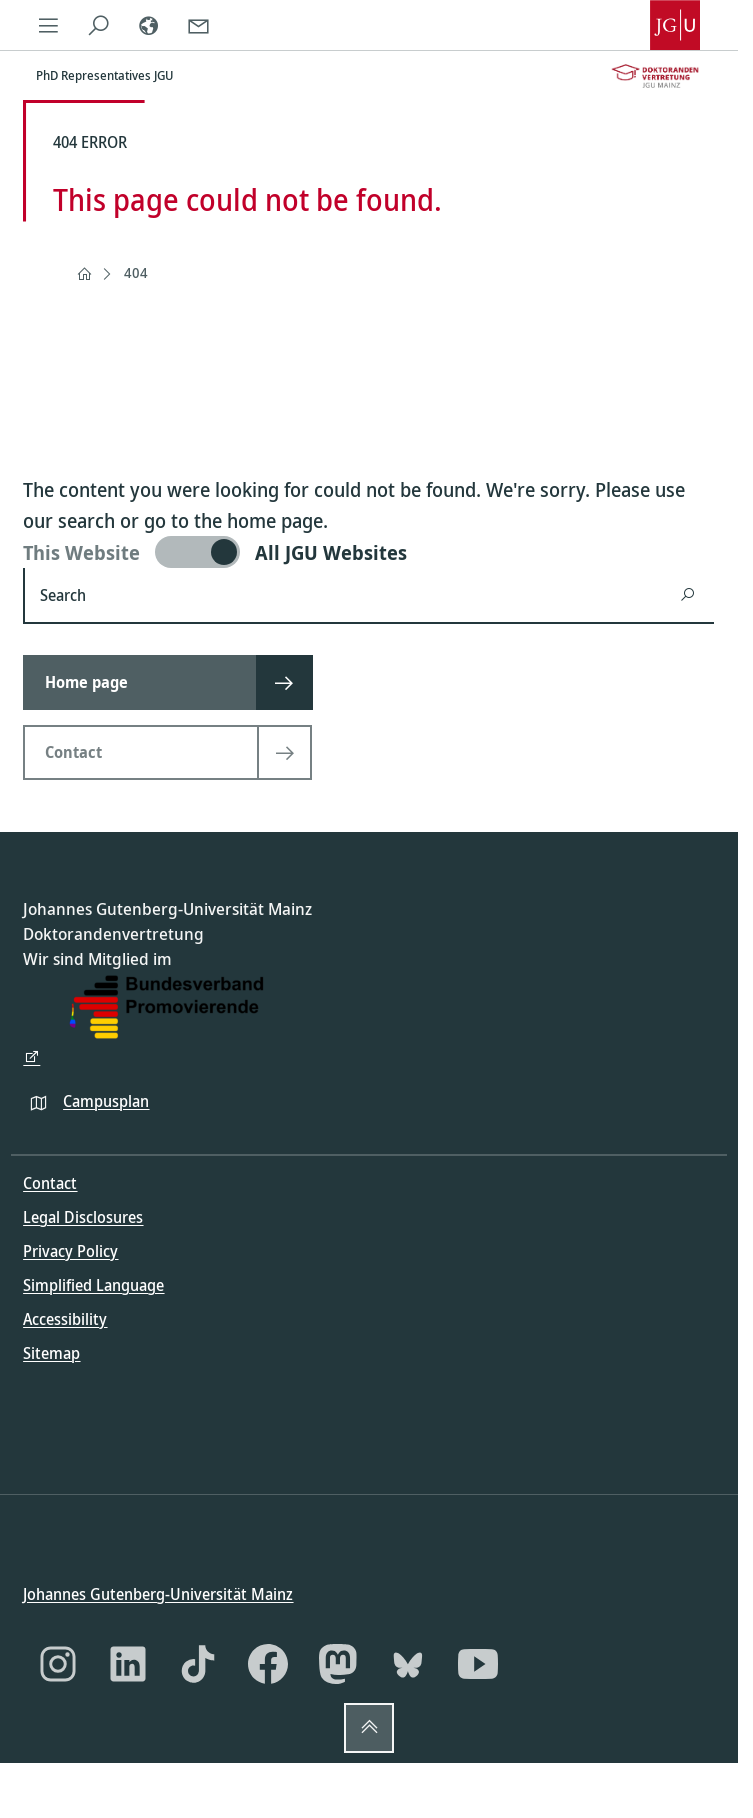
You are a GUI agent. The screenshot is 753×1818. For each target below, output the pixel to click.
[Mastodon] (338, 1664)
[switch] (368, 552)
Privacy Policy (70, 1251)
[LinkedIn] (128, 1664)
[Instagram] (58, 1664)
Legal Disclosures (83, 1217)
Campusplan (106, 1100)
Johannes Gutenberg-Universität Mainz (158, 1593)
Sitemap (51, 1353)
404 (136, 272)
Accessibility (65, 1319)
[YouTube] (478, 1664)
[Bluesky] (408, 1664)
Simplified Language (93, 1285)
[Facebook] (268, 1664)
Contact (50, 1183)
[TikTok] (198, 1664)
